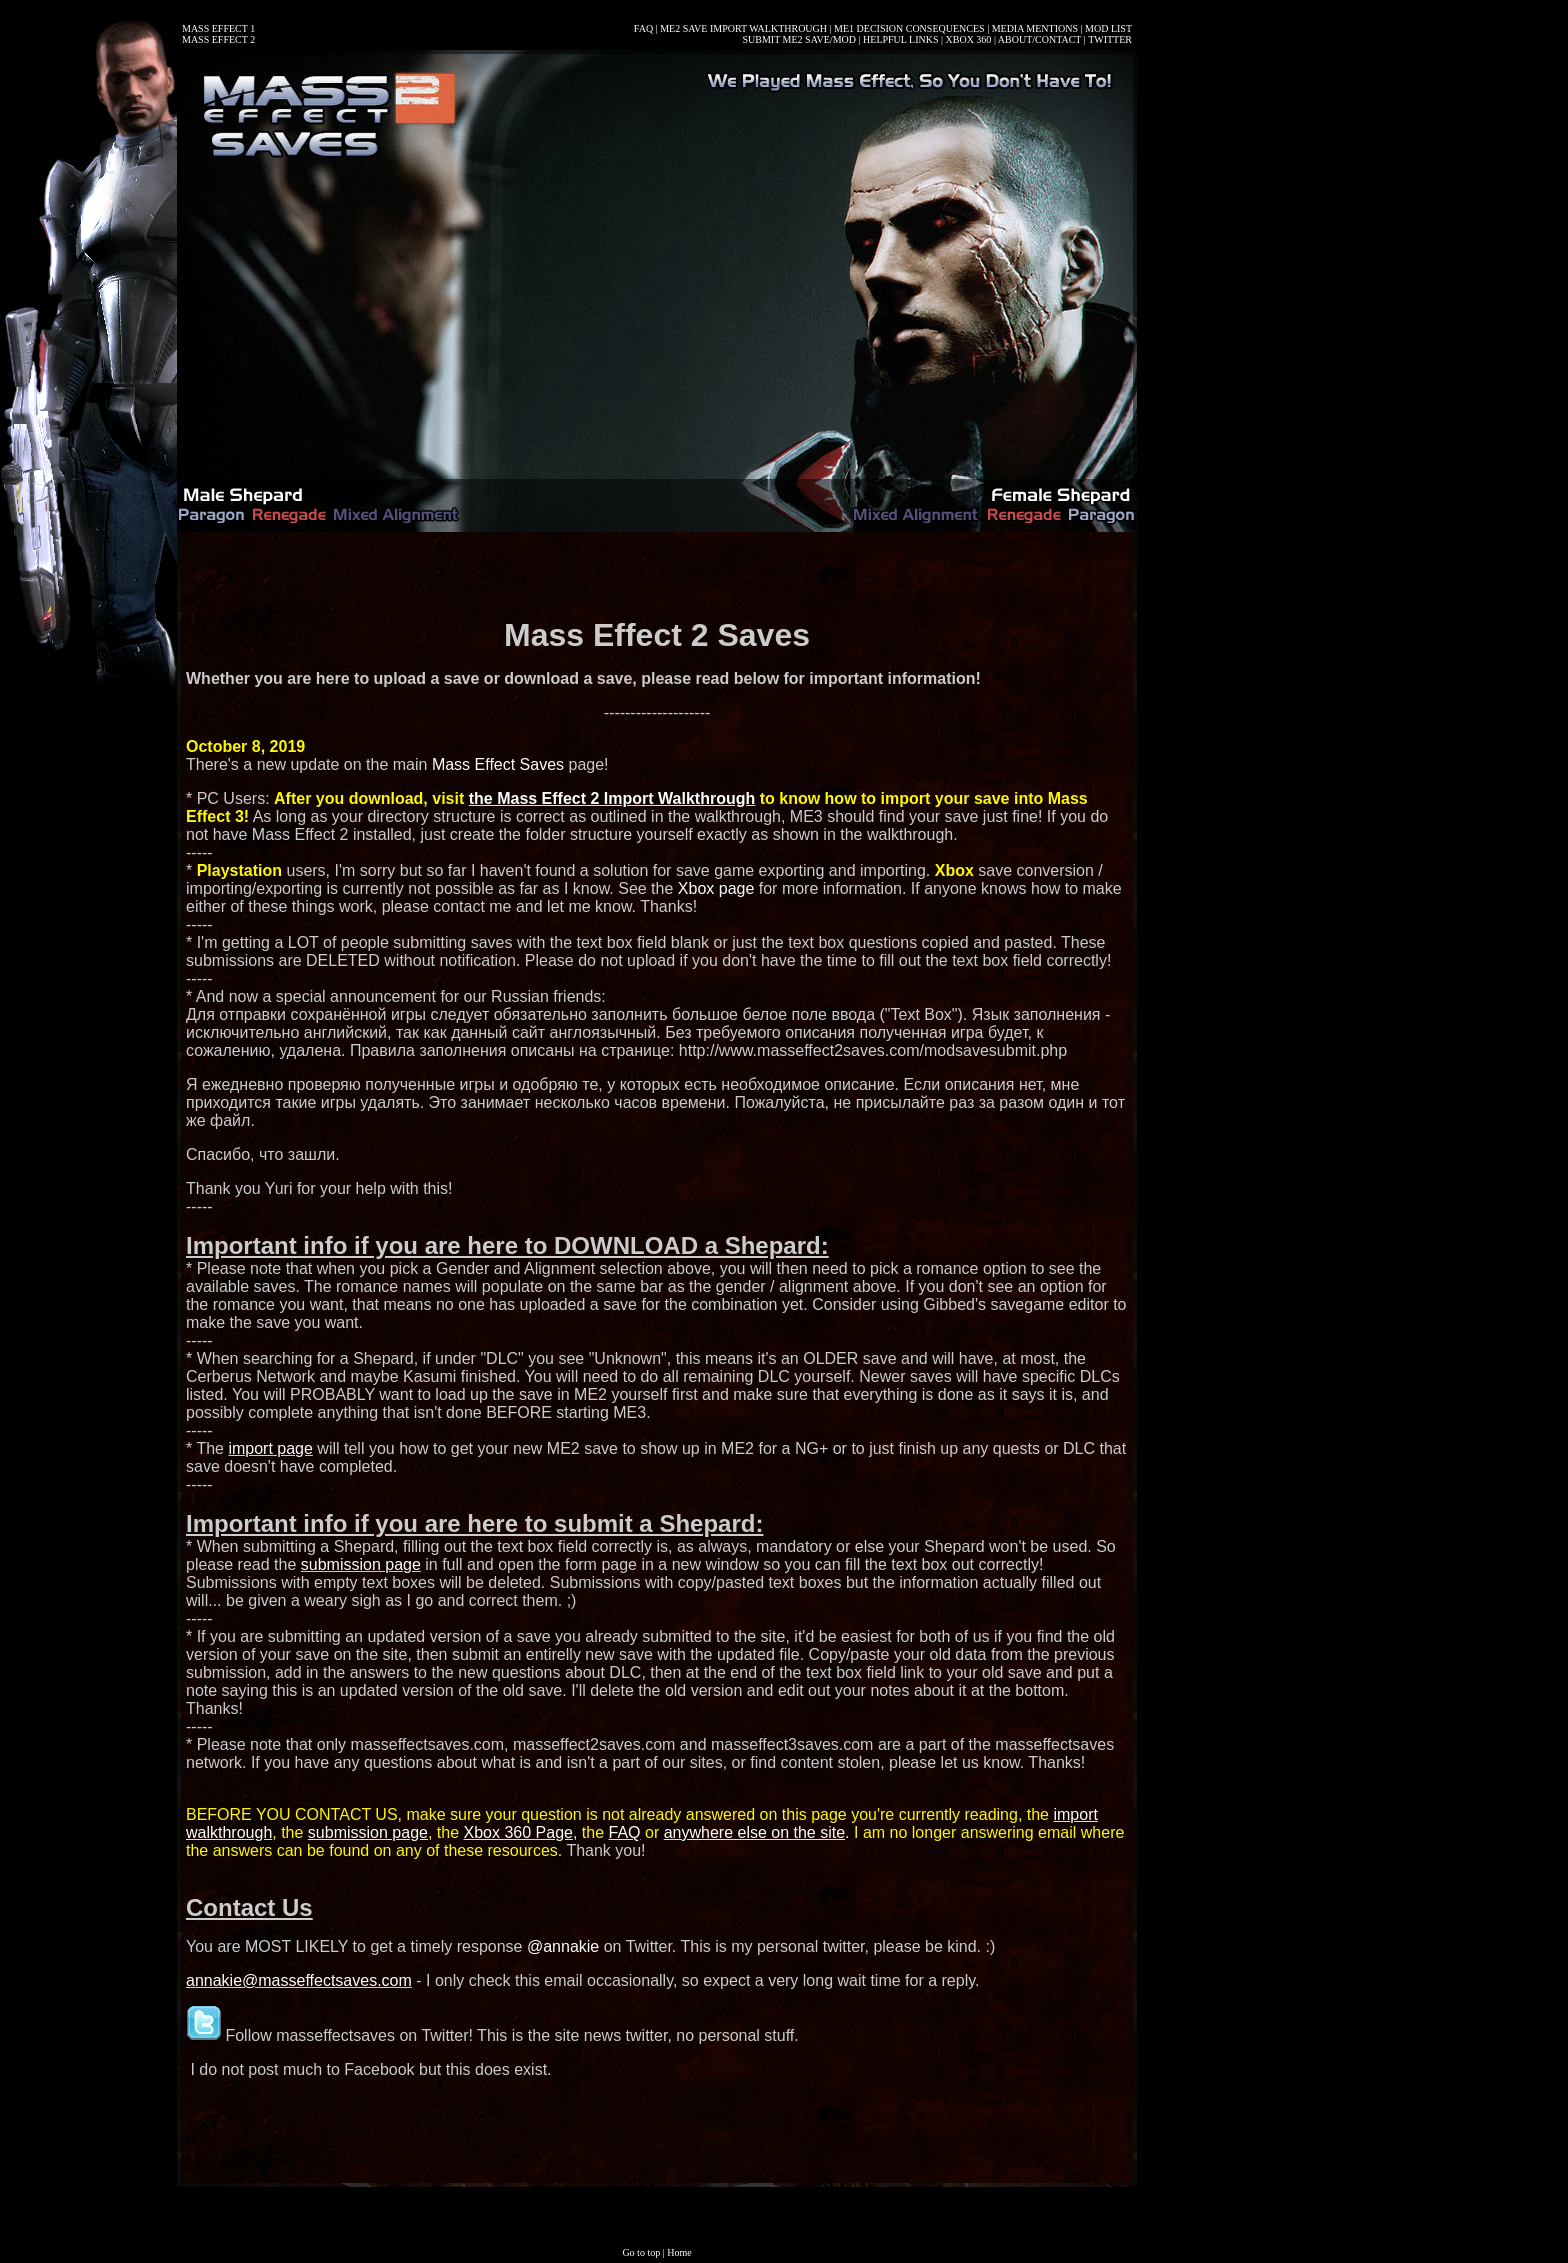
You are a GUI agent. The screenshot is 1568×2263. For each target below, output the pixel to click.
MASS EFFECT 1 (218, 28)
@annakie (563, 1946)
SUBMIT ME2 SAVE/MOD (799, 39)
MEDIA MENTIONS (1035, 28)
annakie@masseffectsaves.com (299, 1980)
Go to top (641, 2252)
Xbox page (716, 888)
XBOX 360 (969, 39)
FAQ (643, 28)
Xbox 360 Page (518, 1832)
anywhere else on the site (754, 1832)
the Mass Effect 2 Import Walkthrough (612, 798)
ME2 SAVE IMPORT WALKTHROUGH (743, 28)
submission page (361, 1564)
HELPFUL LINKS (900, 39)
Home (679, 2252)
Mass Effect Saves (498, 764)
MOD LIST (1108, 28)
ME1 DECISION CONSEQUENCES (909, 28)
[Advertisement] (657, 572)
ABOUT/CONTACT (1039, 39)
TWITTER (1110, 39)
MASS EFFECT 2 (218, 39)
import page (270, 1448)
